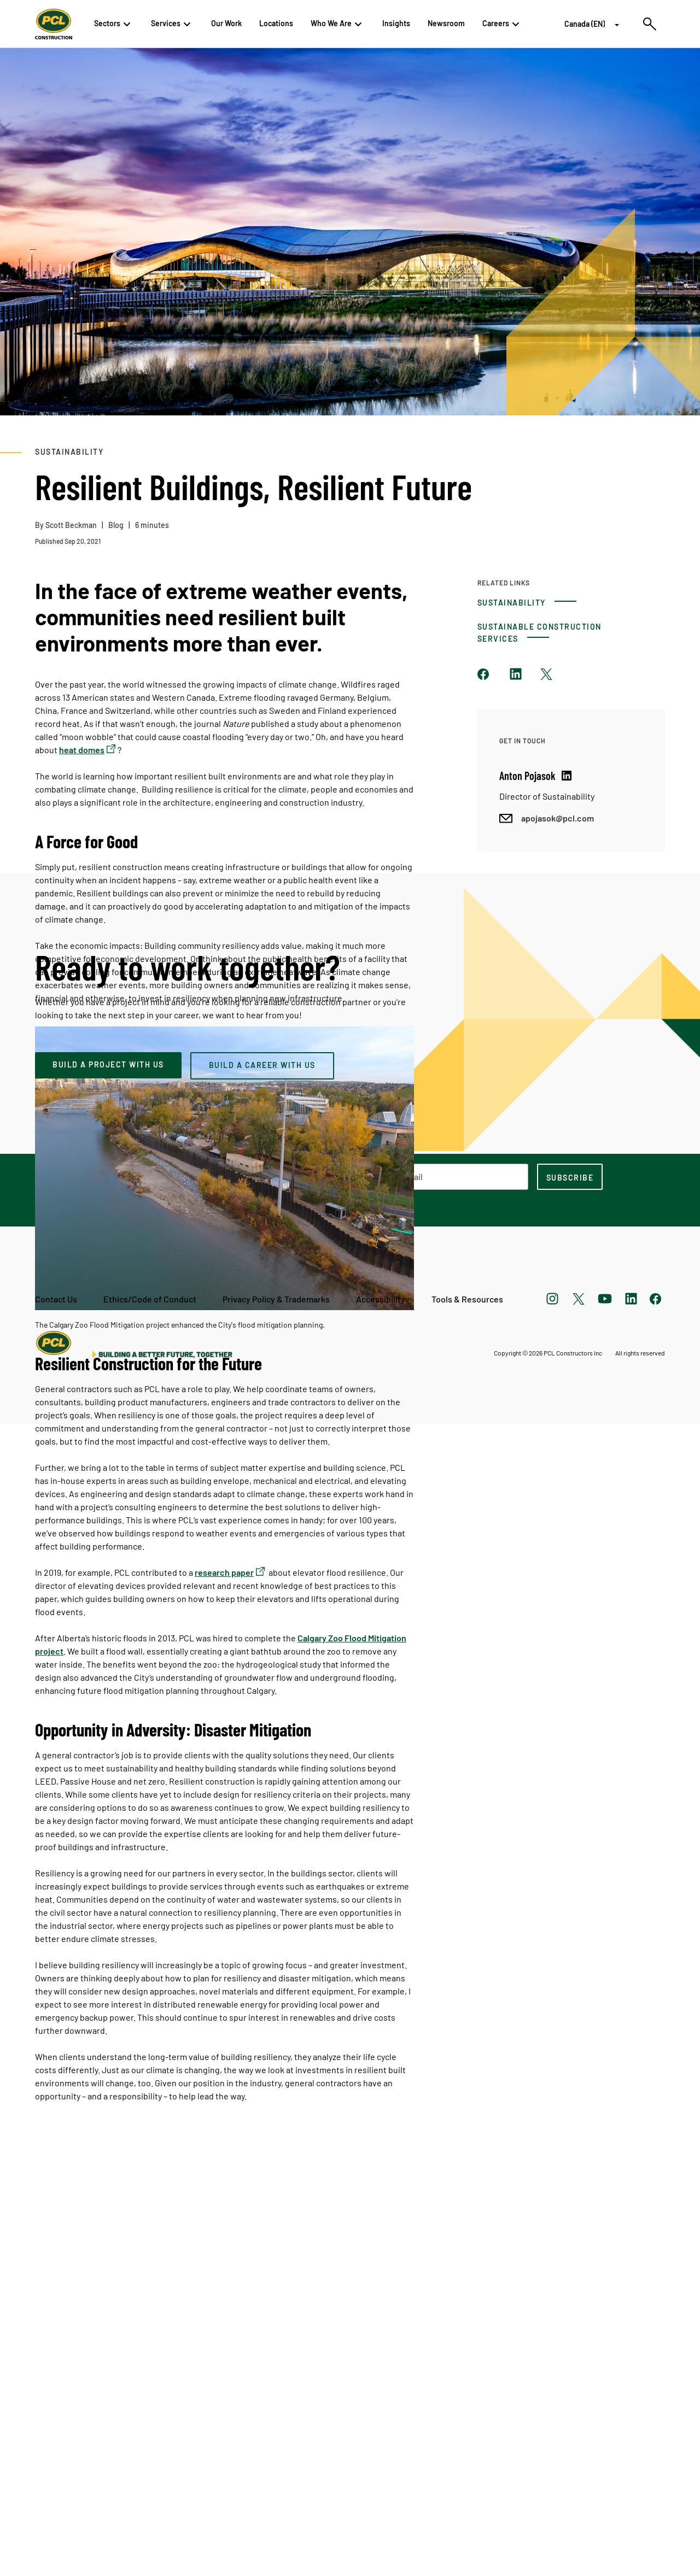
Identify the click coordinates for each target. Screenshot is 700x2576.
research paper (224, 1572)
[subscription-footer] (570, 2429)
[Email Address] (439, 2429)
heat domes (81, 749)
